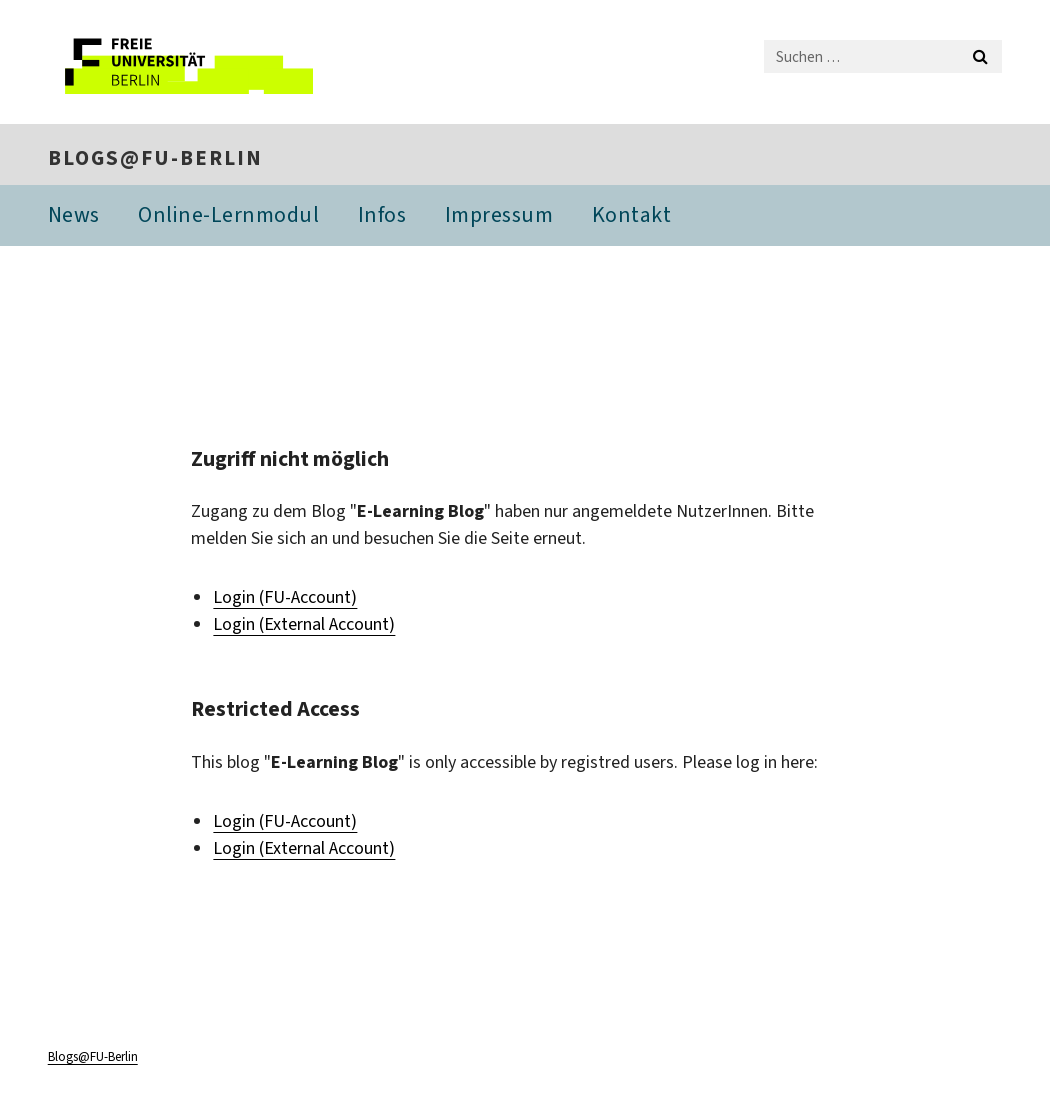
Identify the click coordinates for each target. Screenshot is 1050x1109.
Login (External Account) (304, 624)
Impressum (499, 214)
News (74, 214)
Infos (382, 214)
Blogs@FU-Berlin (155, 158)
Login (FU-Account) (285, 597)
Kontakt (632, 214)
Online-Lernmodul (228, 214)
